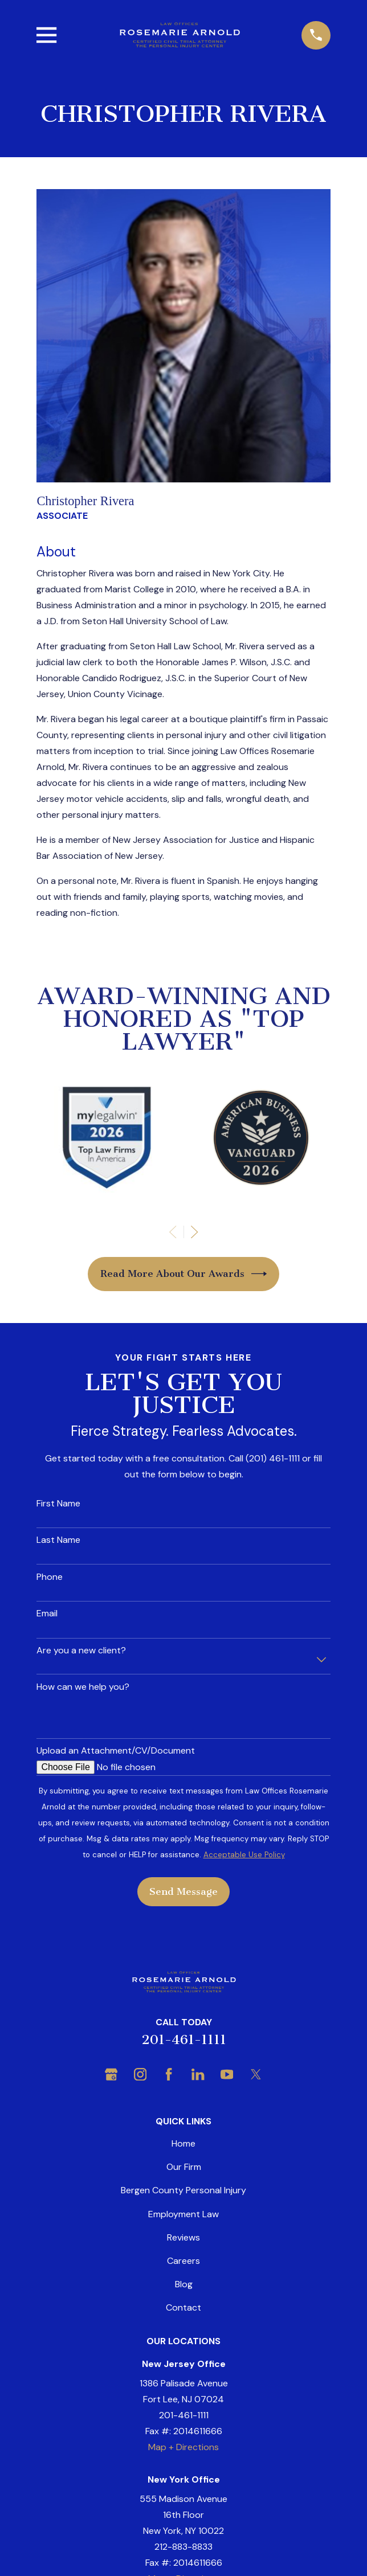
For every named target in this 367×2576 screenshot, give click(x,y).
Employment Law (183, 2214)
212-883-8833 (183, 2547)
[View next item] (194, 1232)
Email (47, 1613)
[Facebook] (168, 2074)
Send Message (183, 1891)
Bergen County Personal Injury (183, 2190)
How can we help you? (82, 1686)
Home (183, 2143)
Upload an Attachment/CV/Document (115, 1750)
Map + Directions (183, 2447)
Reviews (183, 2237)
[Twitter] (256, 2074)
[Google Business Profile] (111, 2074)
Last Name (58, 1539)
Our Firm (183, 2167)
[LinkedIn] (197, 2074)
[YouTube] (227, 2074)
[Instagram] (140, 2074)
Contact (183, 2307)
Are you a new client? (81, 1650)
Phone (49, 1576)
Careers (183, 2261)
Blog (184, 2284)
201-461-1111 (183, 2039)
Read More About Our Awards (183, 1273)
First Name (58, 1503)
